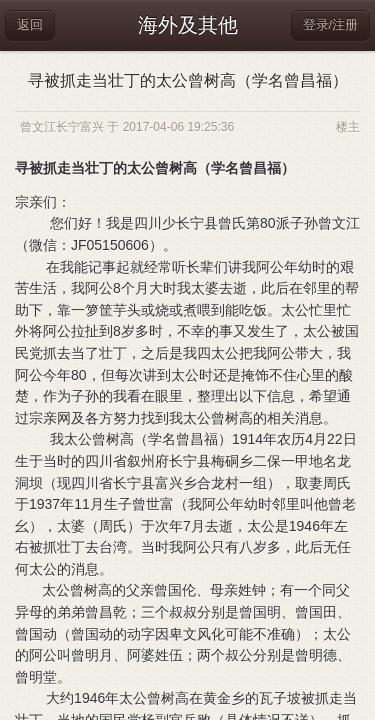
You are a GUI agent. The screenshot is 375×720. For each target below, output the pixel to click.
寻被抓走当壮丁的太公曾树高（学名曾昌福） (188, 80)
